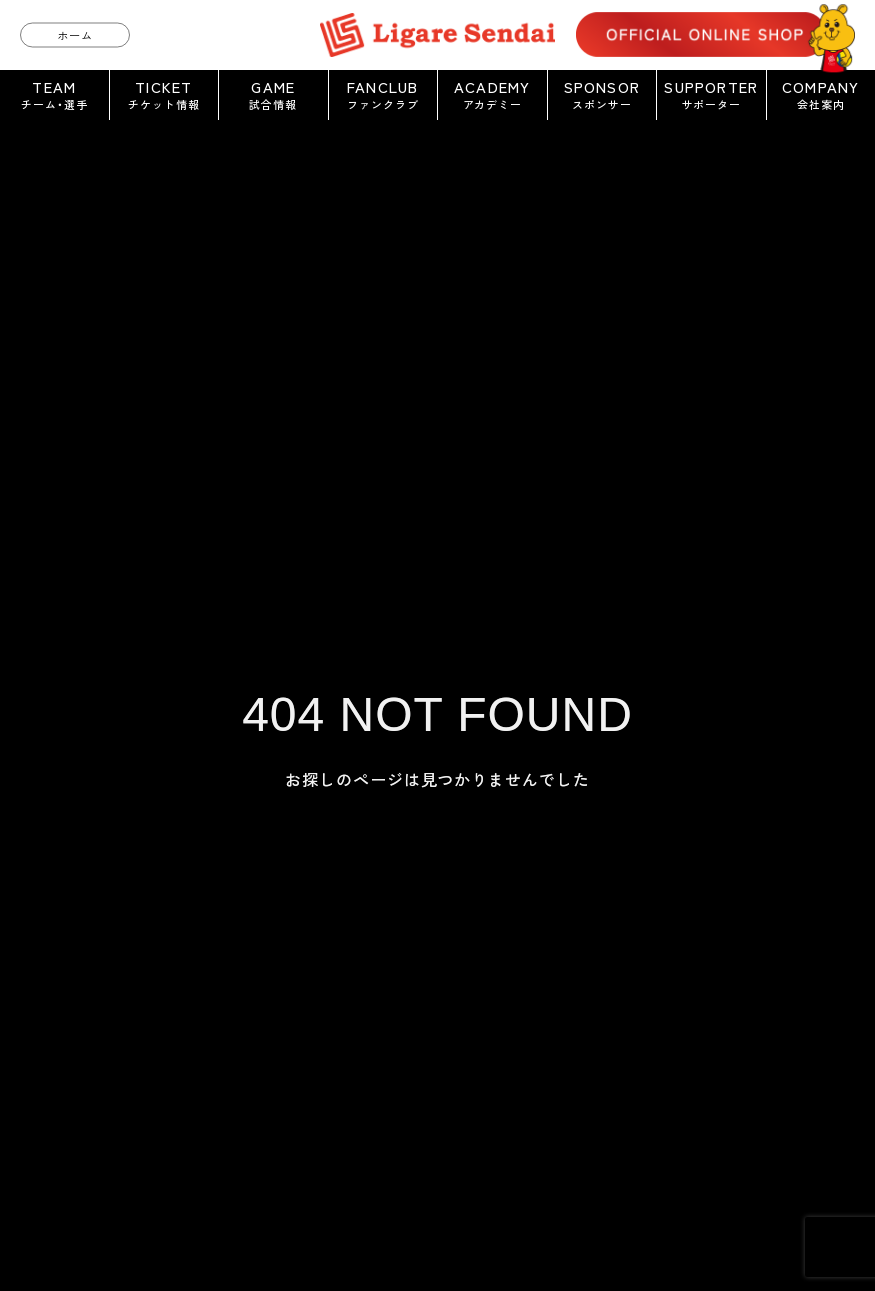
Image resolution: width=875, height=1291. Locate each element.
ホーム (75, 34)
